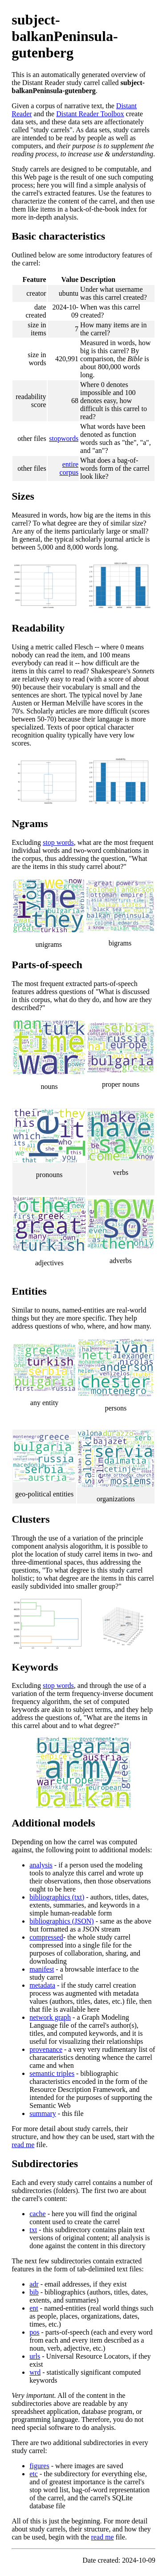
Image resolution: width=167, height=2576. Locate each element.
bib (33, 2292)
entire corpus (68, 468)
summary (42, 2113)
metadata (42, 1985)
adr (33, 2284)
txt (33, 2230)
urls (34, 2356)
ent (33, 2308)
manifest (41, 1969)
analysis (41, 1865)
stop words (58, 842)
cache (37, 2213)
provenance (45, 2049)
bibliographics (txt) (56, 1897)
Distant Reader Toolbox (90, 114)
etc (33, 2474)
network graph (50, 2017)
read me (23, 2144)
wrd (35, 2372)
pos (34, 2332)
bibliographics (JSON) (61, 1921)
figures (39, 2466)
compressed (46, 1937)
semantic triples (51, 2073)
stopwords (63, 438)
